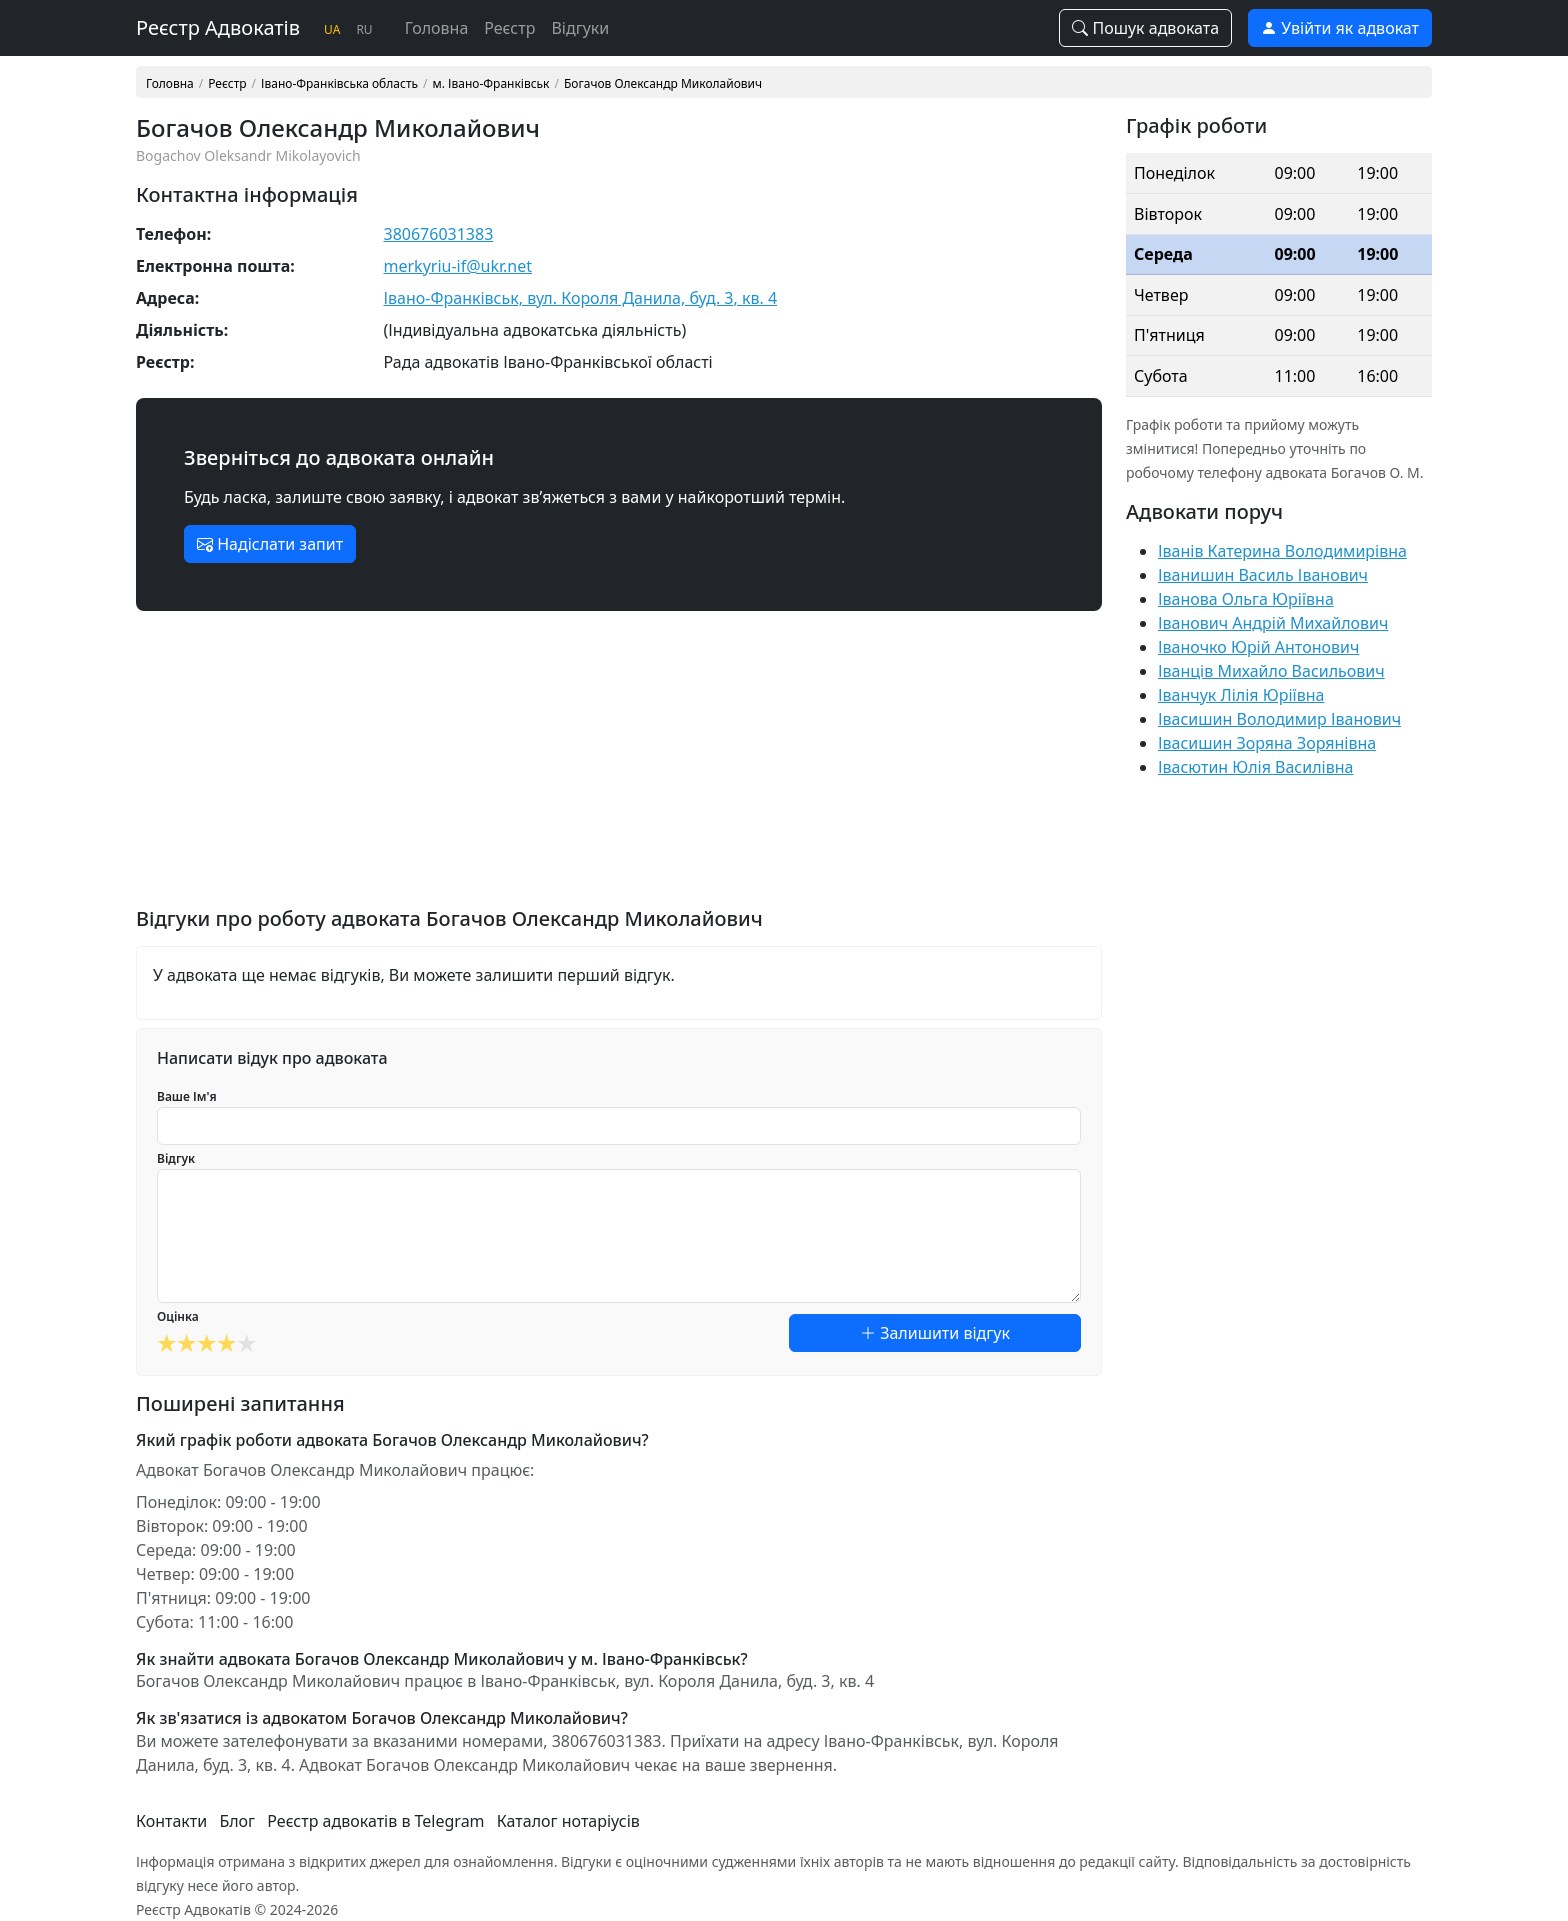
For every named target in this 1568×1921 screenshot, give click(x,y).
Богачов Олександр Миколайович (663, 84)
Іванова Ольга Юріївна (1246, 599)
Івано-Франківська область (339, 84)
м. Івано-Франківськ (491, 84)
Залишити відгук (935, 1333)
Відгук (176, 1158)
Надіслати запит (270, 544)
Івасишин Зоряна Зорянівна (1267, 743)
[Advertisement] (619, 767)
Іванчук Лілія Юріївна (1241, 695)
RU (364, 29)
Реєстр (509, 28)
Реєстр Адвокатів (218, 27)
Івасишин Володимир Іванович (1279, 719)
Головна (437, 28)
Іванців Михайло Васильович (1271, 671)
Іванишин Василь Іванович (1263, 575)
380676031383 (439, 234)
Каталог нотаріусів (568, 1821)
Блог (237, 1821)
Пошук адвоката (1145, 28)
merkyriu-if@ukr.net (458, 266)
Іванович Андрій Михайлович (1273, 623)
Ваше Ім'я (187, 1096)
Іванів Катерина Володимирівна (1282, 551)
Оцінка (178, 1316)
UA (332, 29)
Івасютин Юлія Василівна (1255, 767)
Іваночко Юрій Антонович (1258, 647)
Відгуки (580, 28)
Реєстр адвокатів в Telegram (375, 1821)
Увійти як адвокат (1340, 28)
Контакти (171, 1821)
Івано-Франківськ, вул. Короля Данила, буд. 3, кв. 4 (581, 298)
